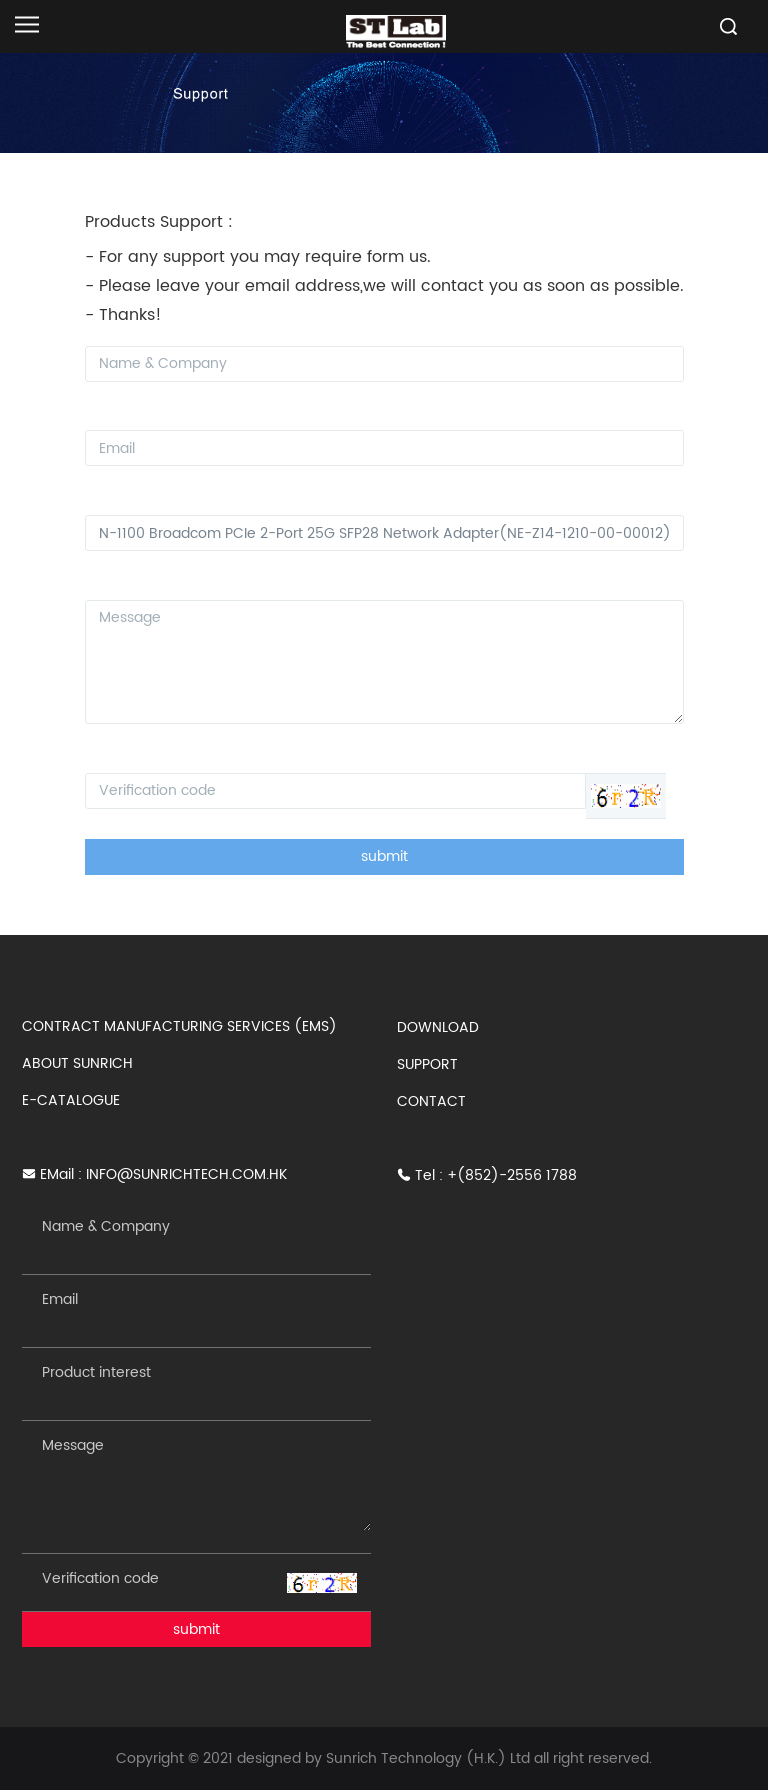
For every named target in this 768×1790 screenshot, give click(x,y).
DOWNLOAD (438, 1027)
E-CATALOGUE (71, 1100)
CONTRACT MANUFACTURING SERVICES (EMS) (179, 1026)
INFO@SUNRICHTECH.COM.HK (186, 1174)
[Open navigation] (27, 24)
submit (384, 856)
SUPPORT (427, 1064)
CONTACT (431, 1101)
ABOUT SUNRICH (77, 1063)
